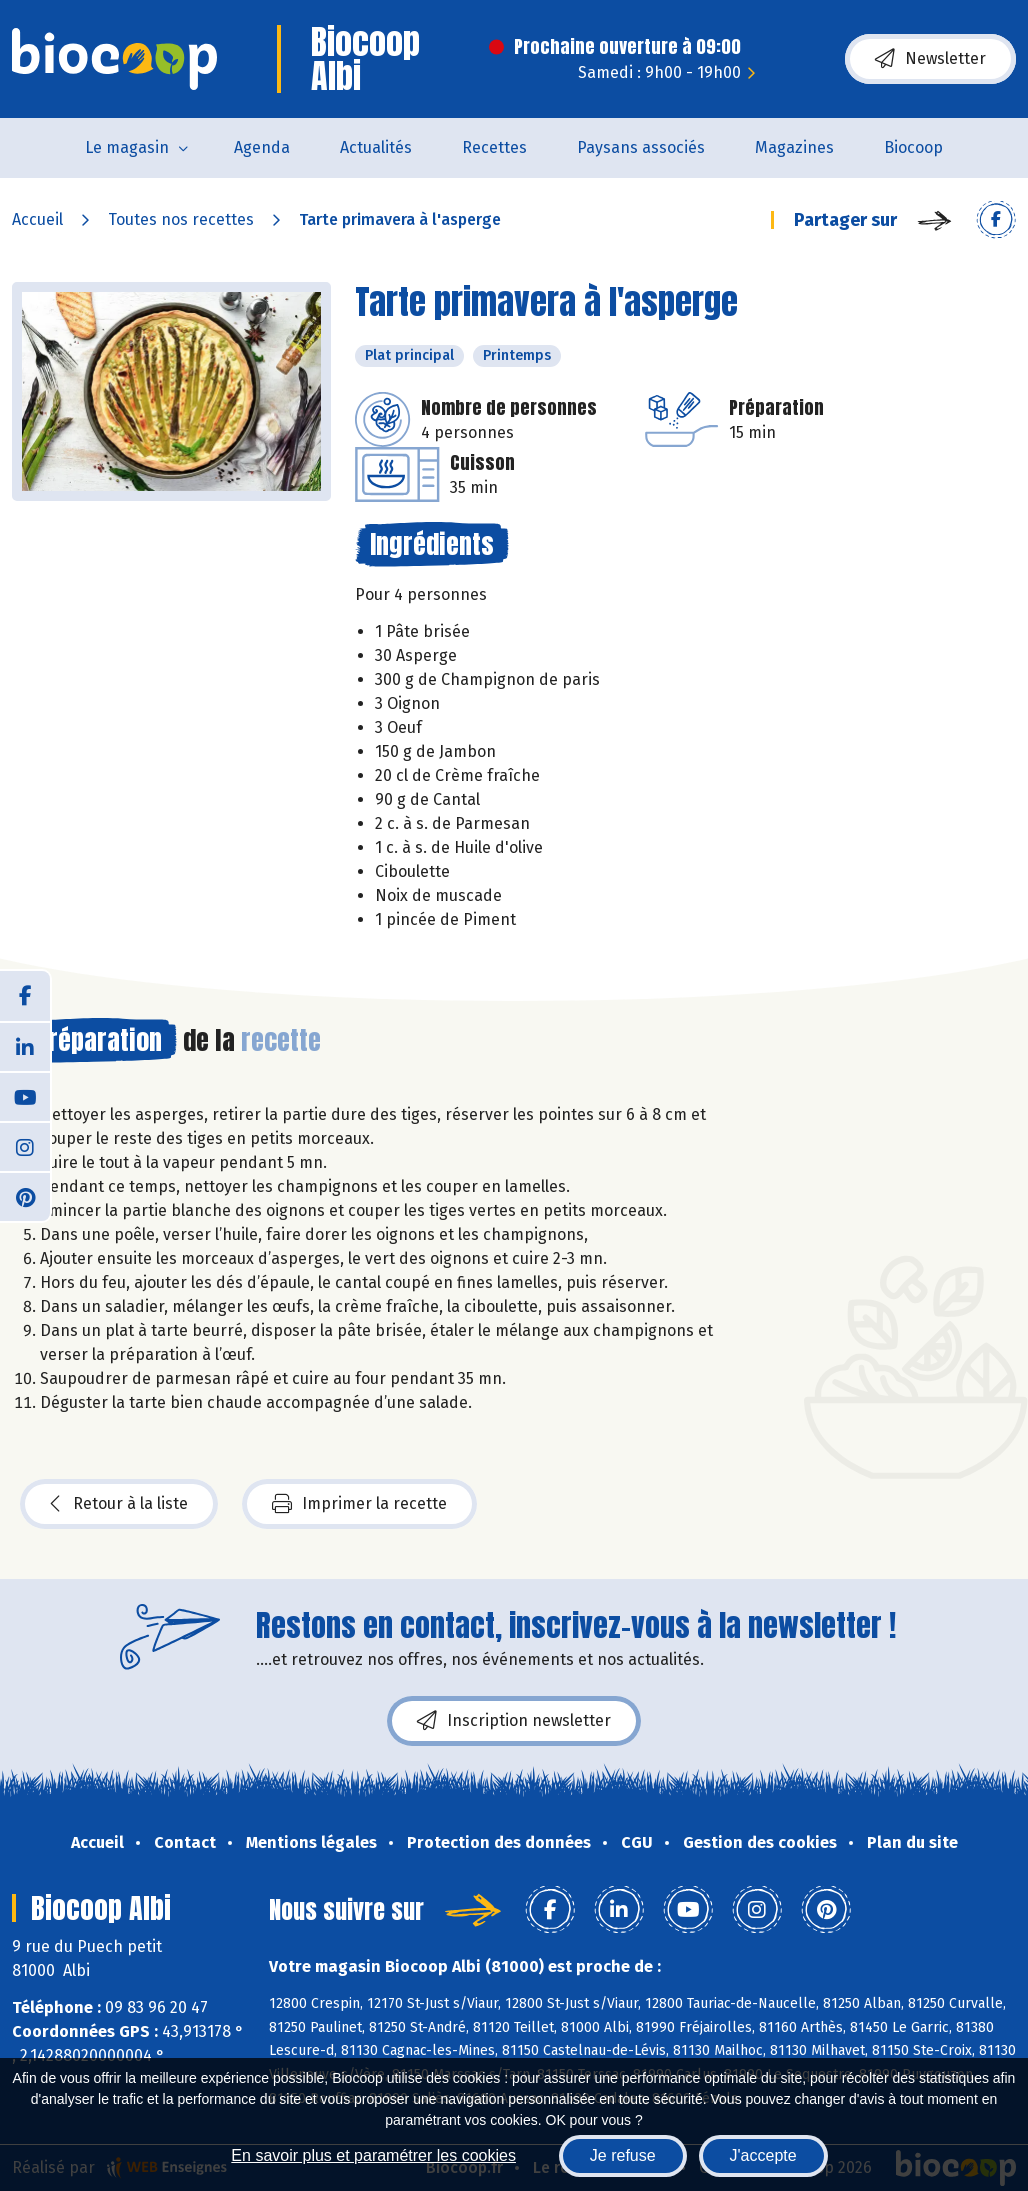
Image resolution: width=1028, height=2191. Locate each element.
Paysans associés (641, 147)
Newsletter (930, 59)
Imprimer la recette (359, 1504)
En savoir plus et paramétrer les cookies (373, 2155)
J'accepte (763, 2155)
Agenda (262, 147)
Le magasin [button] (127, 147)
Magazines (794, 147)
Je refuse (623, 2155)
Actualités (376, 147)
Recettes (494, 147)
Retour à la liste (119, 1504)
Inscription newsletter (514, 1721)
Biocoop (913, 147)
